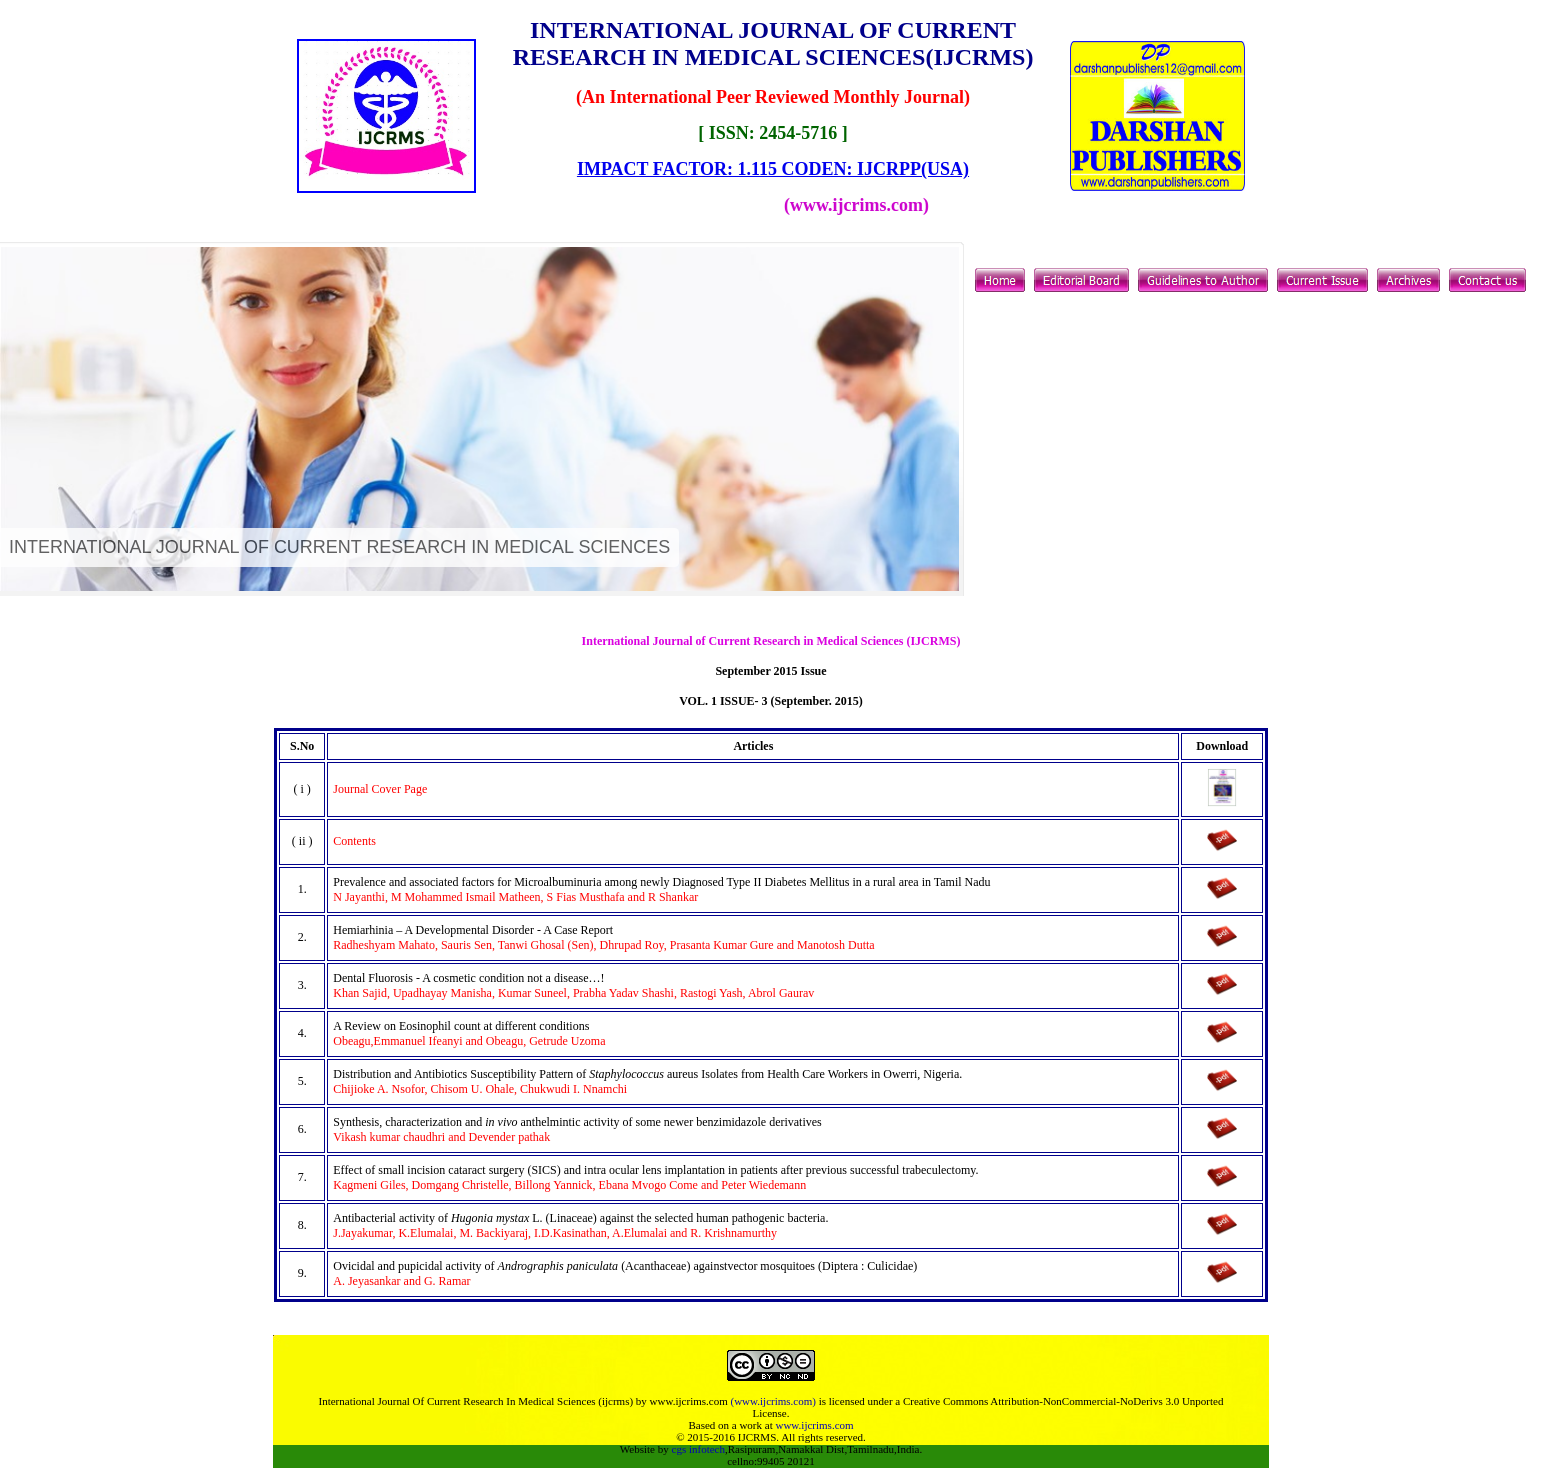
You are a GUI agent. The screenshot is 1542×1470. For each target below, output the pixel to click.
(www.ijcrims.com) (772, 1401)
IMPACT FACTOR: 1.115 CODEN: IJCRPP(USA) (773, 169)
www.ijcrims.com (814, 1425)
